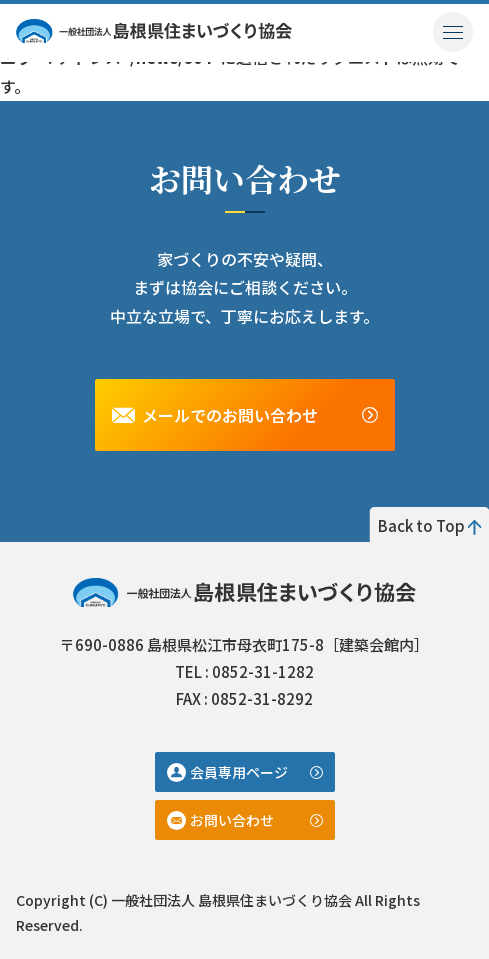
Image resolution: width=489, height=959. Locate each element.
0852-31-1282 (263, 671)
